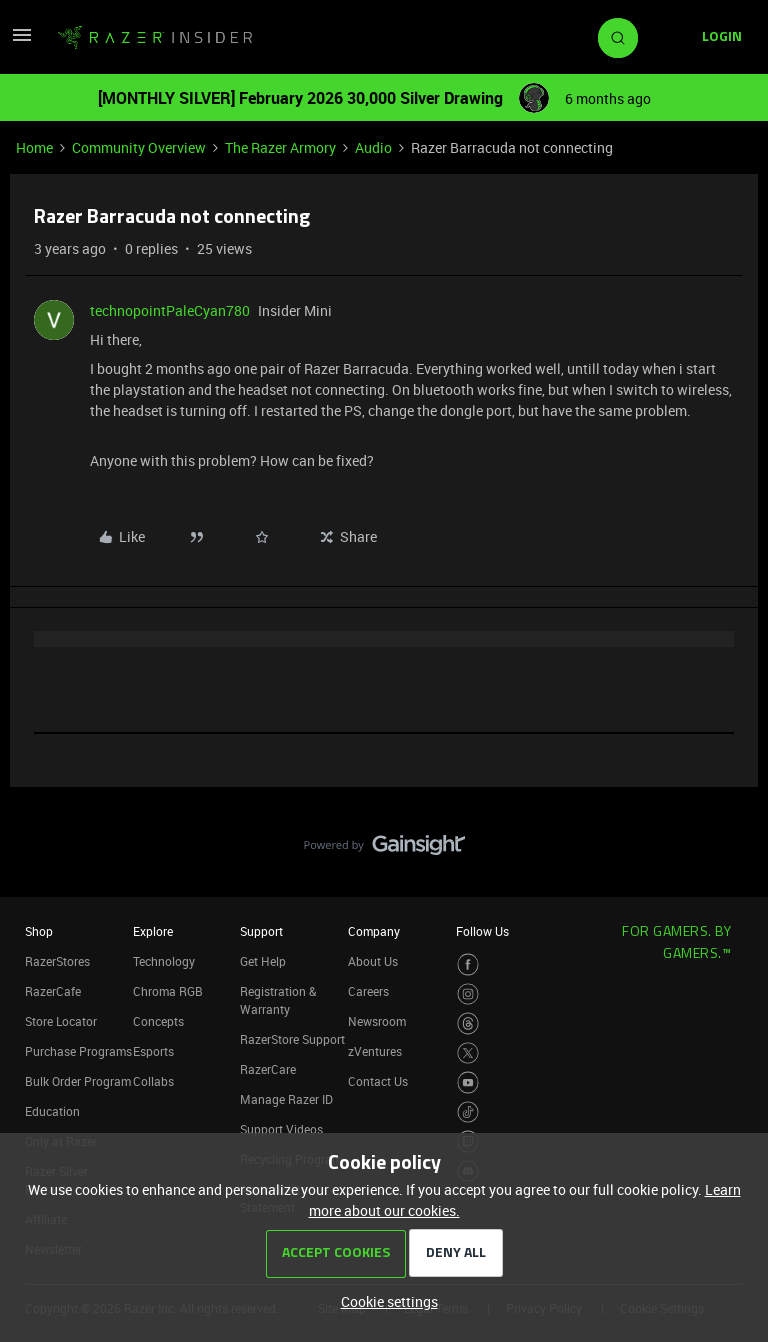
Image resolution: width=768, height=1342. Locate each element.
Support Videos (281, 1129)
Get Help (263, 961)
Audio (373, 147)
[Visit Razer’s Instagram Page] (468, 994)
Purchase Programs (78, 1051)
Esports (153, 1051)
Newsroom (377, 1021)
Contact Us (378, 1081)
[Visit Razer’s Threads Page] (468, 1023)
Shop (39, 931)
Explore (153, 931)
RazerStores (57, 961)
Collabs (153, 1081)
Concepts (158, 1021)
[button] (22, 41)
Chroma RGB (168, 991)
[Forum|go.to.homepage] (155, 38)
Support (261, 931)
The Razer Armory (280, 147)
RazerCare (268, 1069)
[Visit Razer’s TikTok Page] (468, 1112)
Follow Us (482, 931)
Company (374, 931)
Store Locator (61, 1021)
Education (52, 1111)
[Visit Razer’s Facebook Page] (468, 964)
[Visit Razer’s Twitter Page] (468, 1053)
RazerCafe (53, 991)
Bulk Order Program (78, 1081)
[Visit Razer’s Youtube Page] (468, 1082)
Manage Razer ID (286, 1099)
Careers (368, 991)
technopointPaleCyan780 (170, 310)
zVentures (375, 1051)
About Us (373, 961)
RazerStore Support (292, 1039)
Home (34, 147)
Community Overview (139, 147)
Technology (164, 961)
